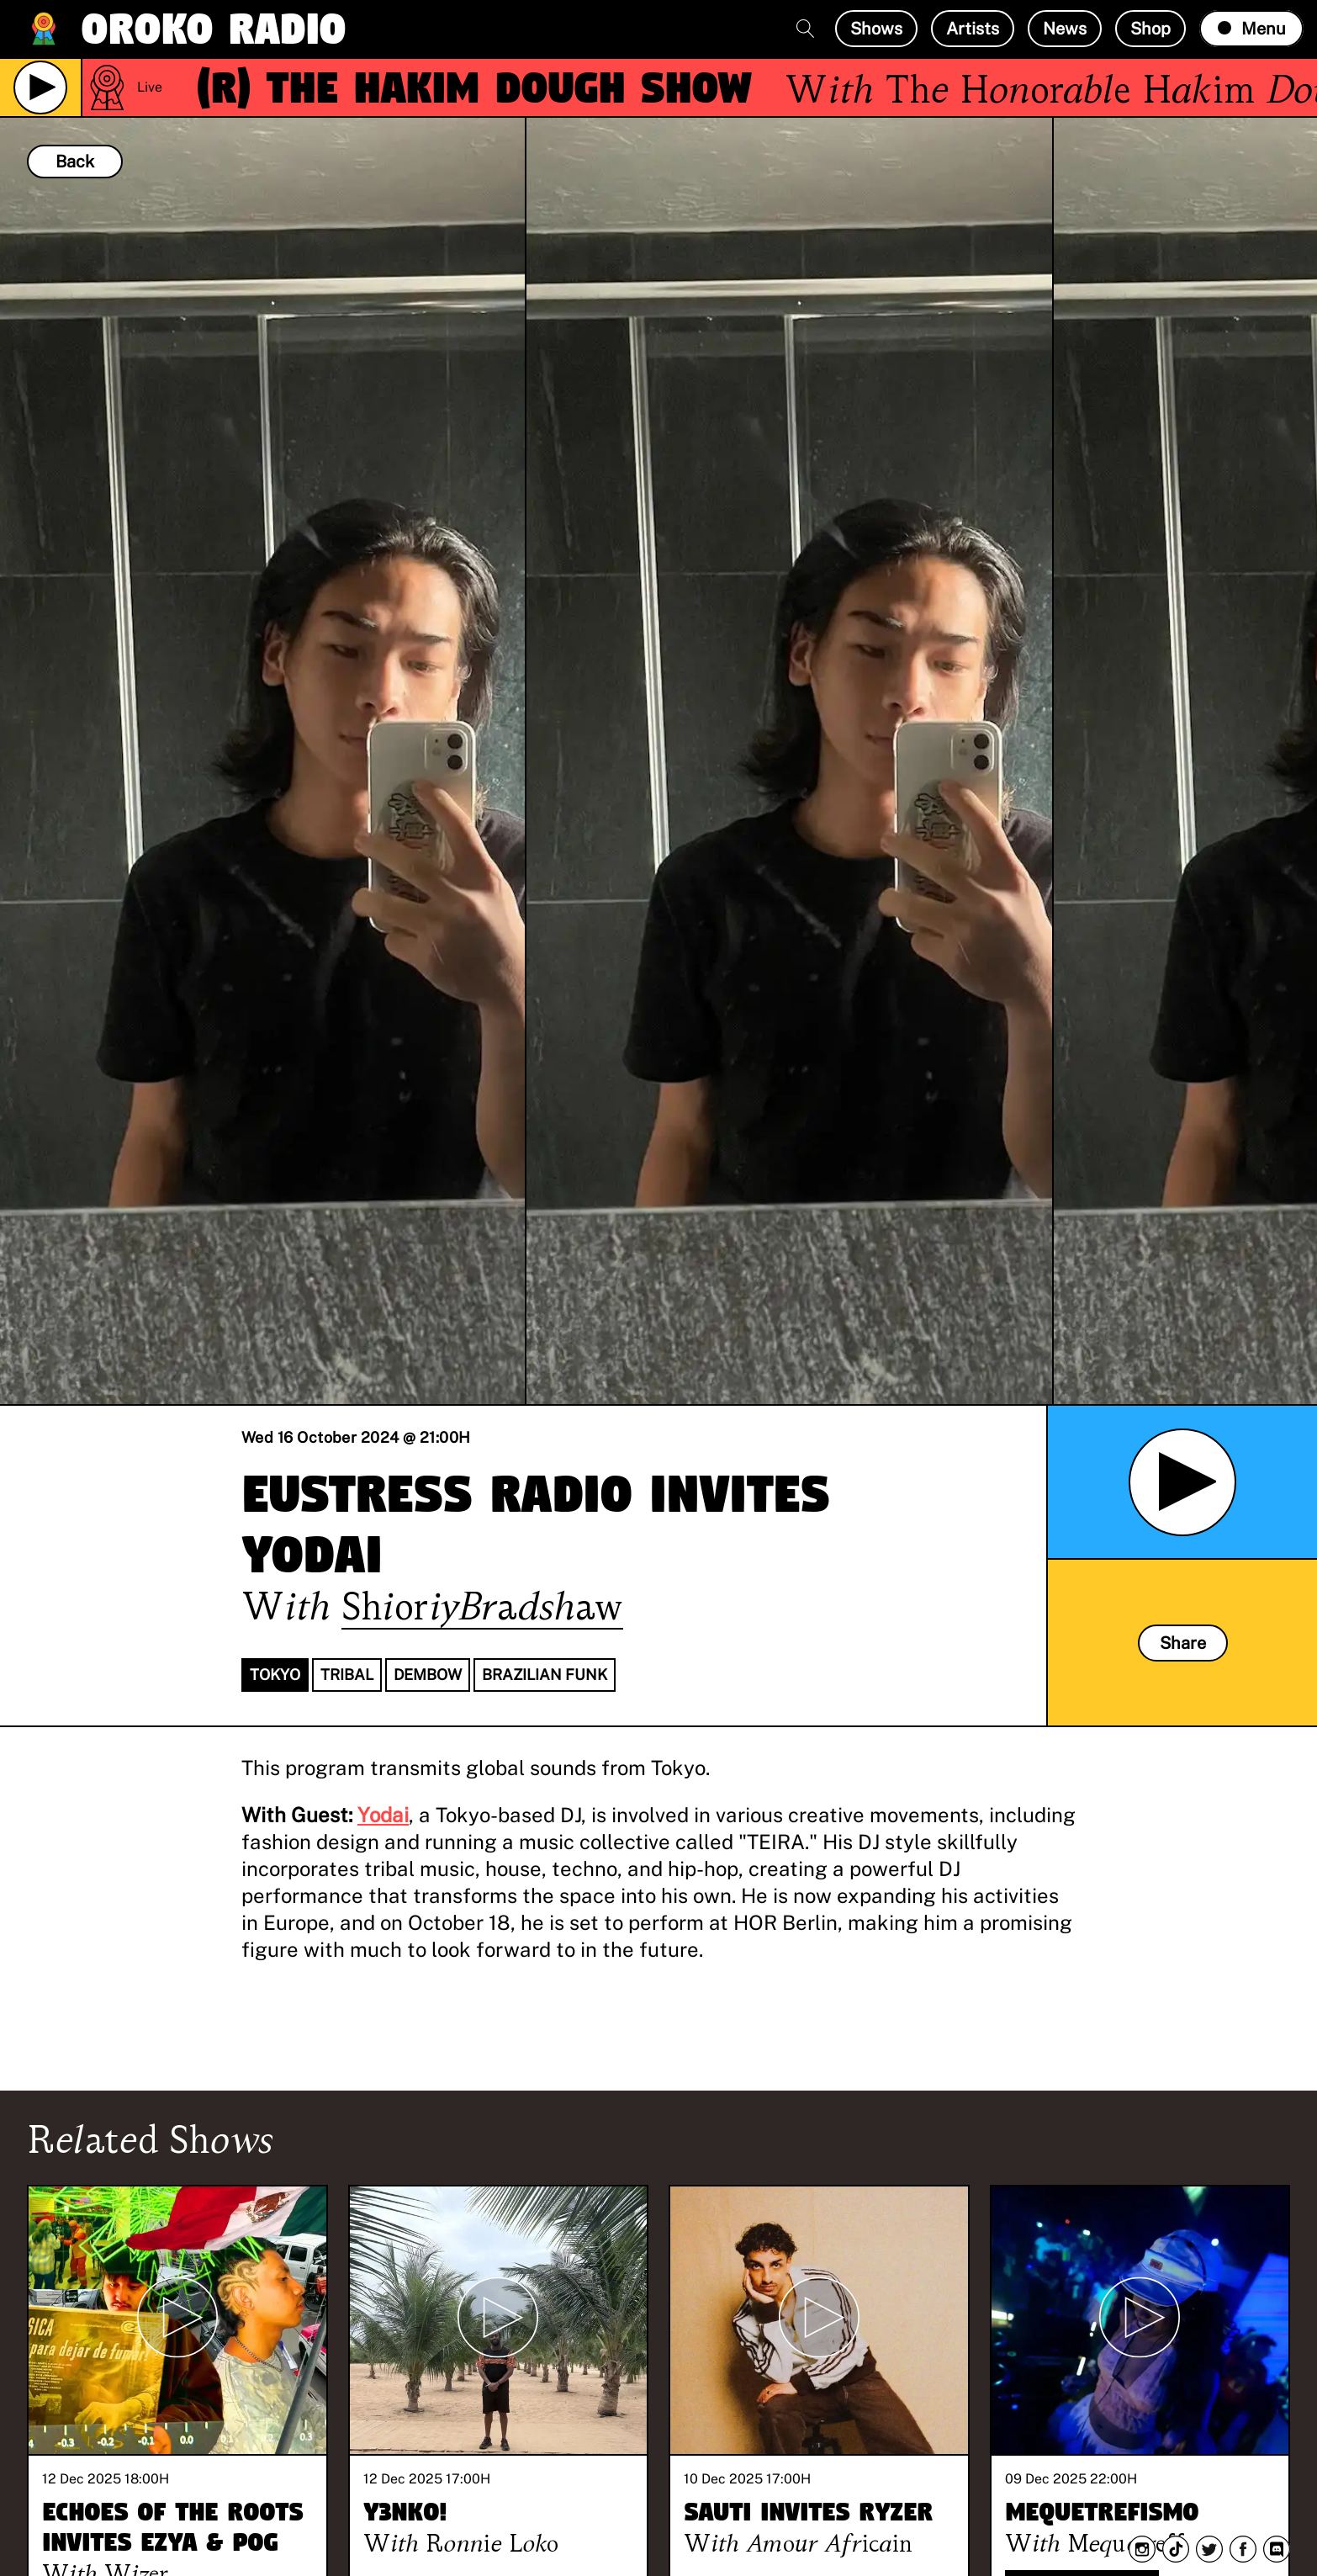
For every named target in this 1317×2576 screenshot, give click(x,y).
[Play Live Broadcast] (40, 87)
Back (75, 161)
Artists (972, 29)
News (1065, 29)
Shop (1150, 29)
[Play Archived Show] (1182, 1482)
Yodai (383, 1814)
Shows (876, 29)
